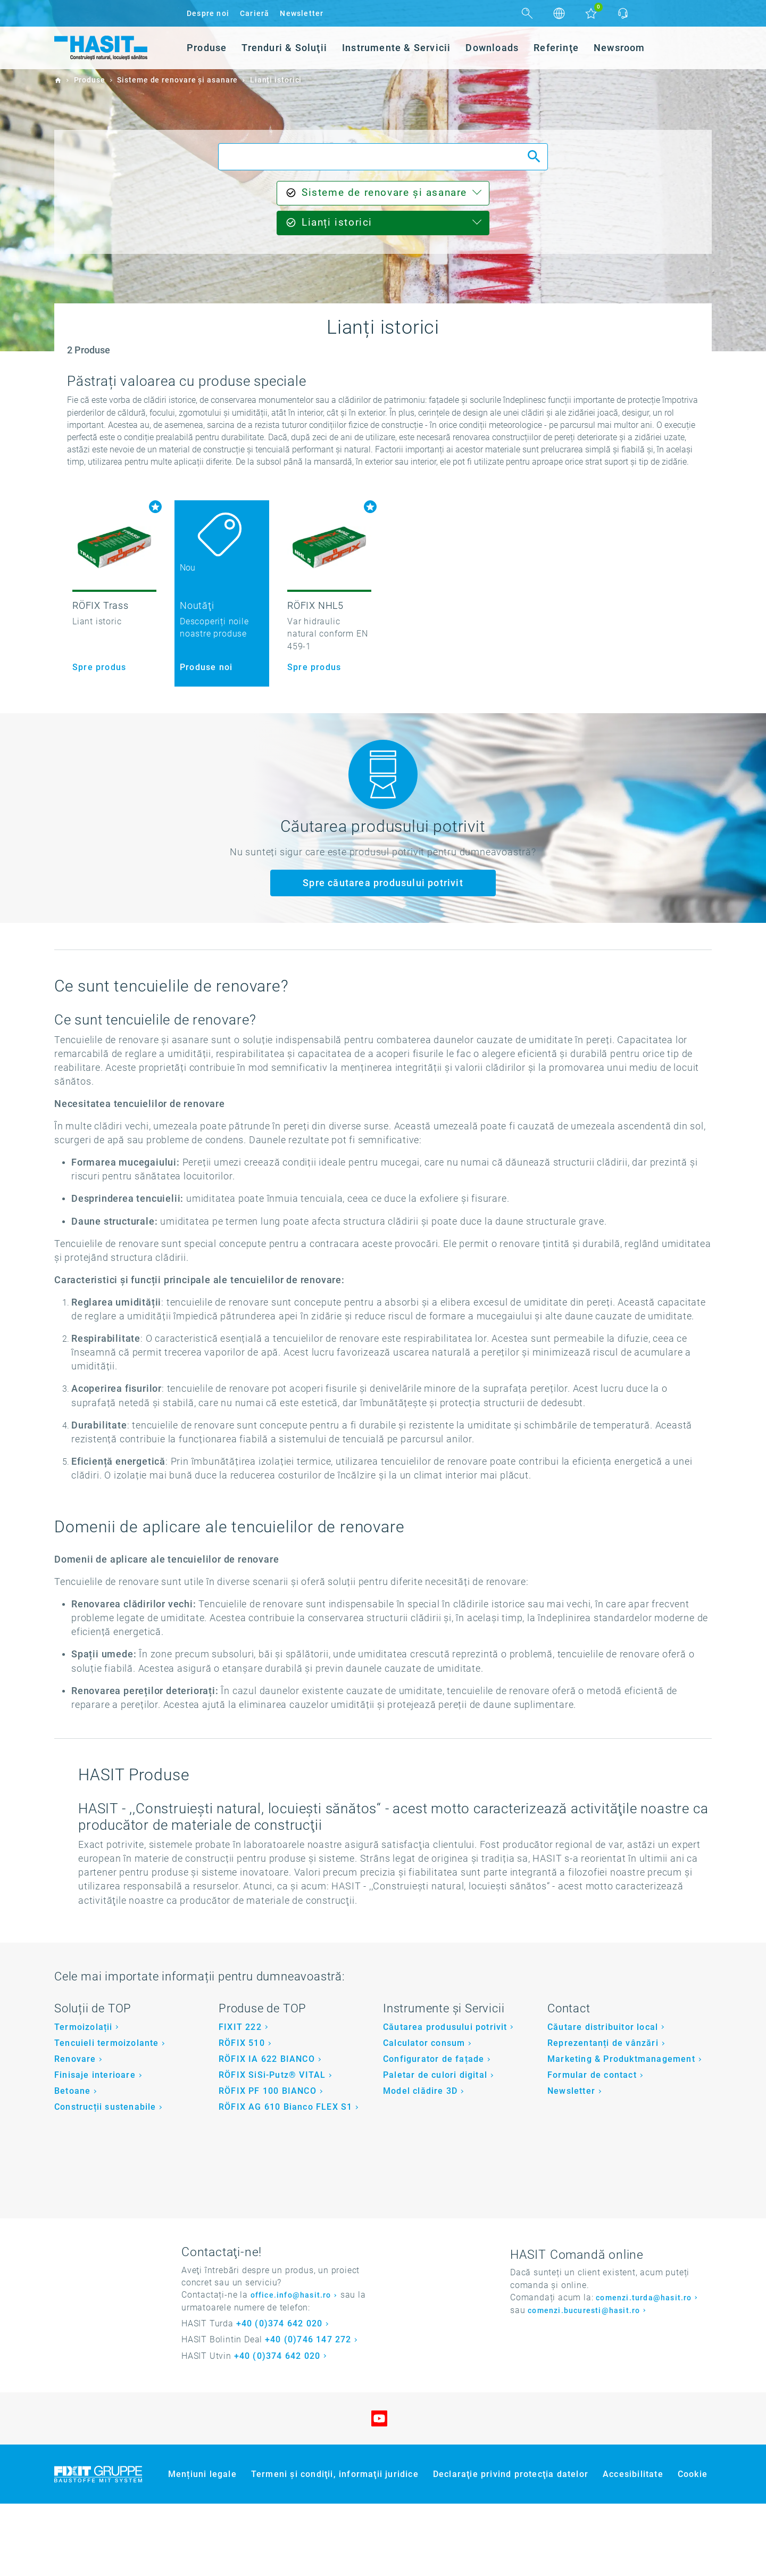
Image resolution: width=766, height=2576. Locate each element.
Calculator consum (424, 2115)
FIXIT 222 (240, 2099)
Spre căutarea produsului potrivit (383, 882)
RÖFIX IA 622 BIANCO (267, 2131)
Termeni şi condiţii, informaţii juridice (335, 2546)
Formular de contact (592, 2147)
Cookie (692, 2546)
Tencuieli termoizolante (106, 2115)
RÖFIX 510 (242, 2115)
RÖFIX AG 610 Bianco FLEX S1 (285, 2179)
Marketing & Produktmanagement (621, 2131)
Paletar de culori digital (435, 2147)
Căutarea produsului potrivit (445, 2099)
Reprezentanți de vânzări (603, 2115)
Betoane (72, 2163)
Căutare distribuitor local (602, 2099)
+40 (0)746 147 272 (308, 2412)
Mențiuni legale (202, 2546)
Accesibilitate (633, 2546)
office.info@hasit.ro (291, 2367)
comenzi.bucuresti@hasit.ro (584, 2382)
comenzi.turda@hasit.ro (644, 2369)
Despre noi (208, 13)
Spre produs (99, 667)
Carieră (254, 13)
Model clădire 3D (420, 2163)
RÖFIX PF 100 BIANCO (268, 2163)
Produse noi (206, 667)
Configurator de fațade (433, 2131)
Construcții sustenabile (105, 2179)
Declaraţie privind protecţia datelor (510, 2546)
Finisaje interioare (95, 2147)
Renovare (75, 2131)
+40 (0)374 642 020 (279, 2396)
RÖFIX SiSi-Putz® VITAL (272, 2147)
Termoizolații (83, 2099)
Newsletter (301, 13)
